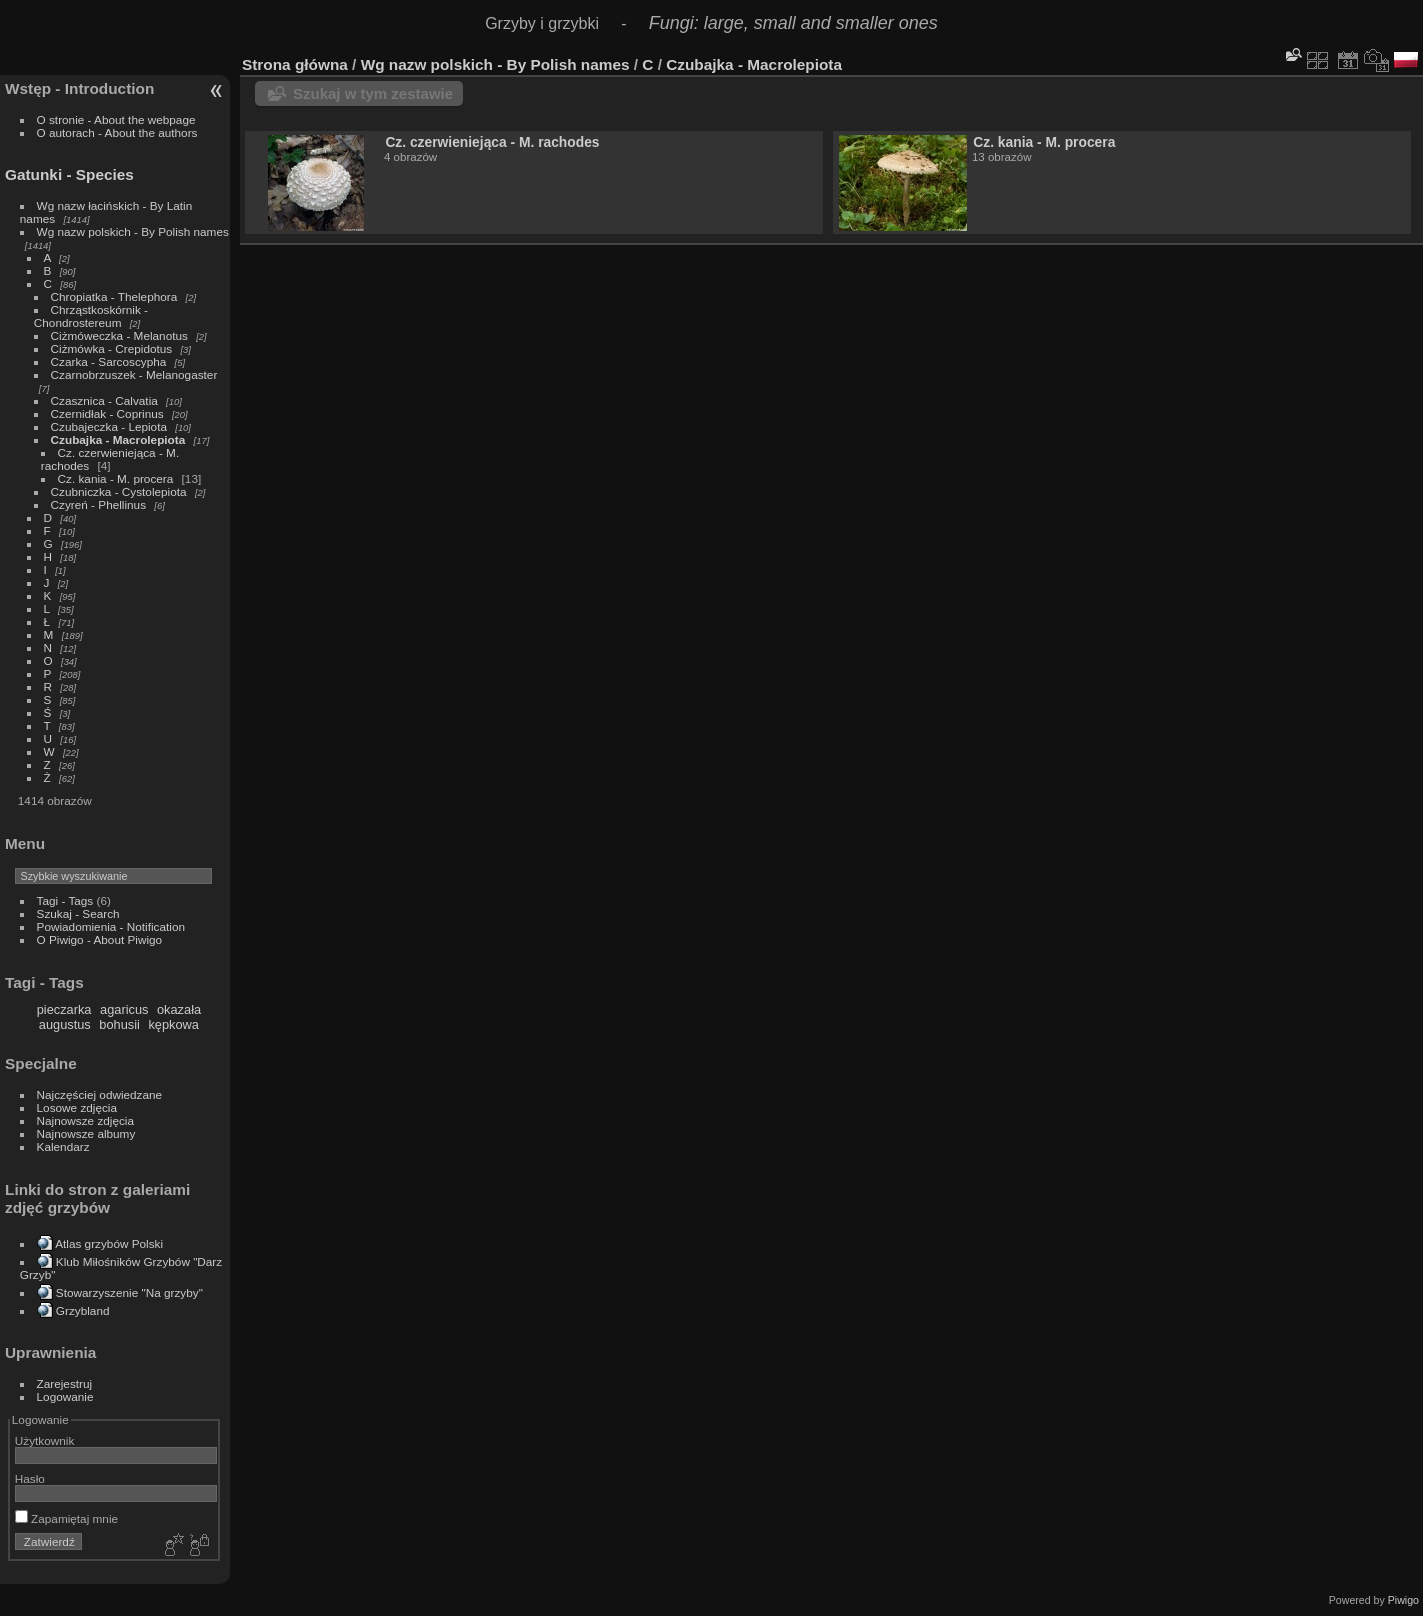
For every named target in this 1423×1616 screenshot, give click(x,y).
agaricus (124, 1009)
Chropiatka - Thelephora (114, 296)
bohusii (119, 1024)
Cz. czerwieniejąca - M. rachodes (492, 142)
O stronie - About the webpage (116, 119)
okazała (179, 1009)
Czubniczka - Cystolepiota (119, 491)
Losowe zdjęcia (77, 1107)
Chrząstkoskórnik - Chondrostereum (91, 316)
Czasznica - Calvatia (104, 400)
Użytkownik (45, 1440)
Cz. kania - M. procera (116, 478)
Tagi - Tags (65, 900)
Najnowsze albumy (86, 1133)
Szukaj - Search (78, 913)
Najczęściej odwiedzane (100, 1094)
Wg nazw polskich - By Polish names (133, 231)
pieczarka (64, 1009)
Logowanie (65, 1396)
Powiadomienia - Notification (111, 926)
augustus (65, 1024)
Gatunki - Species (69, 174)
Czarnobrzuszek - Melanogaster (134, 374)
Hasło (30, 1478)
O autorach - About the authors (117, 132)
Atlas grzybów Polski (109, 1243)
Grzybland (83, 1310)
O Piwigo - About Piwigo (100, 939)
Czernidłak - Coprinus (107, 413)
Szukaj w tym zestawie (373, 93)
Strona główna (295, 64)
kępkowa (173, 1024)
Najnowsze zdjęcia (85, 1120)
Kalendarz (63, 1146)
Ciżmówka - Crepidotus (112, 348)
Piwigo (1403, 1600)
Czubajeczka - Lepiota (109, 426)
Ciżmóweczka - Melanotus (119, 335)
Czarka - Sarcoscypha (109, 361)
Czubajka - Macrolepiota (118, 439)
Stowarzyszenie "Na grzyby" (129, 1292)
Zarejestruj (65, 1383)
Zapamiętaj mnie (66, 1518)
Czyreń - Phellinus (98, 504)
